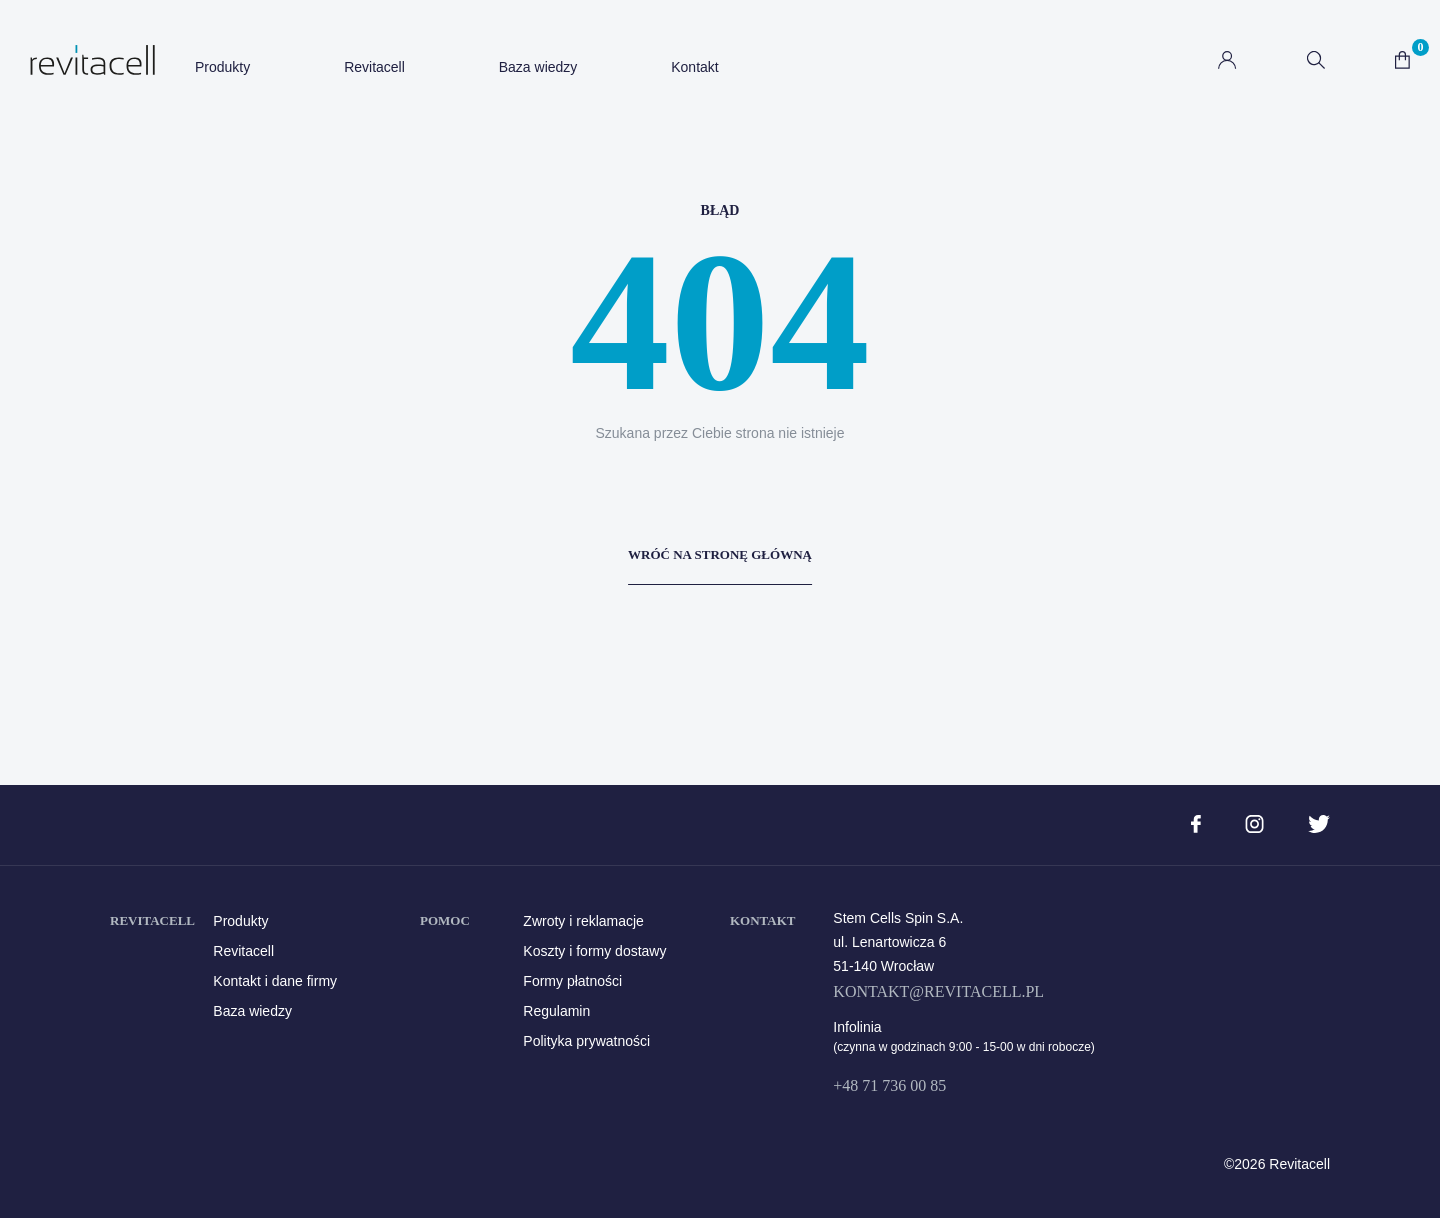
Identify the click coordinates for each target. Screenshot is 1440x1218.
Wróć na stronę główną (720, 554)
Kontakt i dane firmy (275, 981)
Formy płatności (572, 981)
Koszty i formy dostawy (594, 951)
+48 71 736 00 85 (889, 1085)
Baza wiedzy (538, 67)
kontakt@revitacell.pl (938, 991)
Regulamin (556, 1011)
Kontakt (694, 67)
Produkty (222, 67)
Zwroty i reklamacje (583, 921)
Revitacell (374, 67)
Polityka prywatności (586, 1041)
